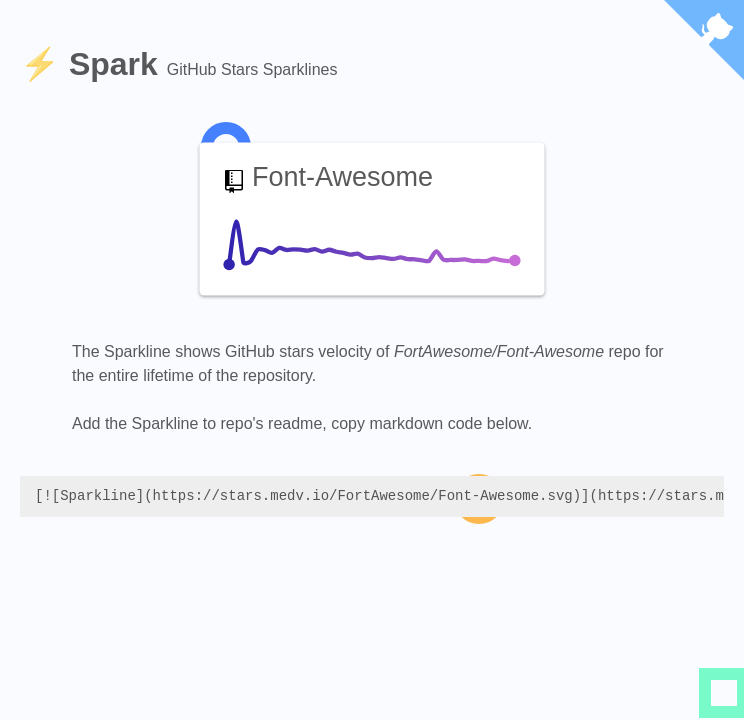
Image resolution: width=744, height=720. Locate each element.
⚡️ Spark (93, 64)
